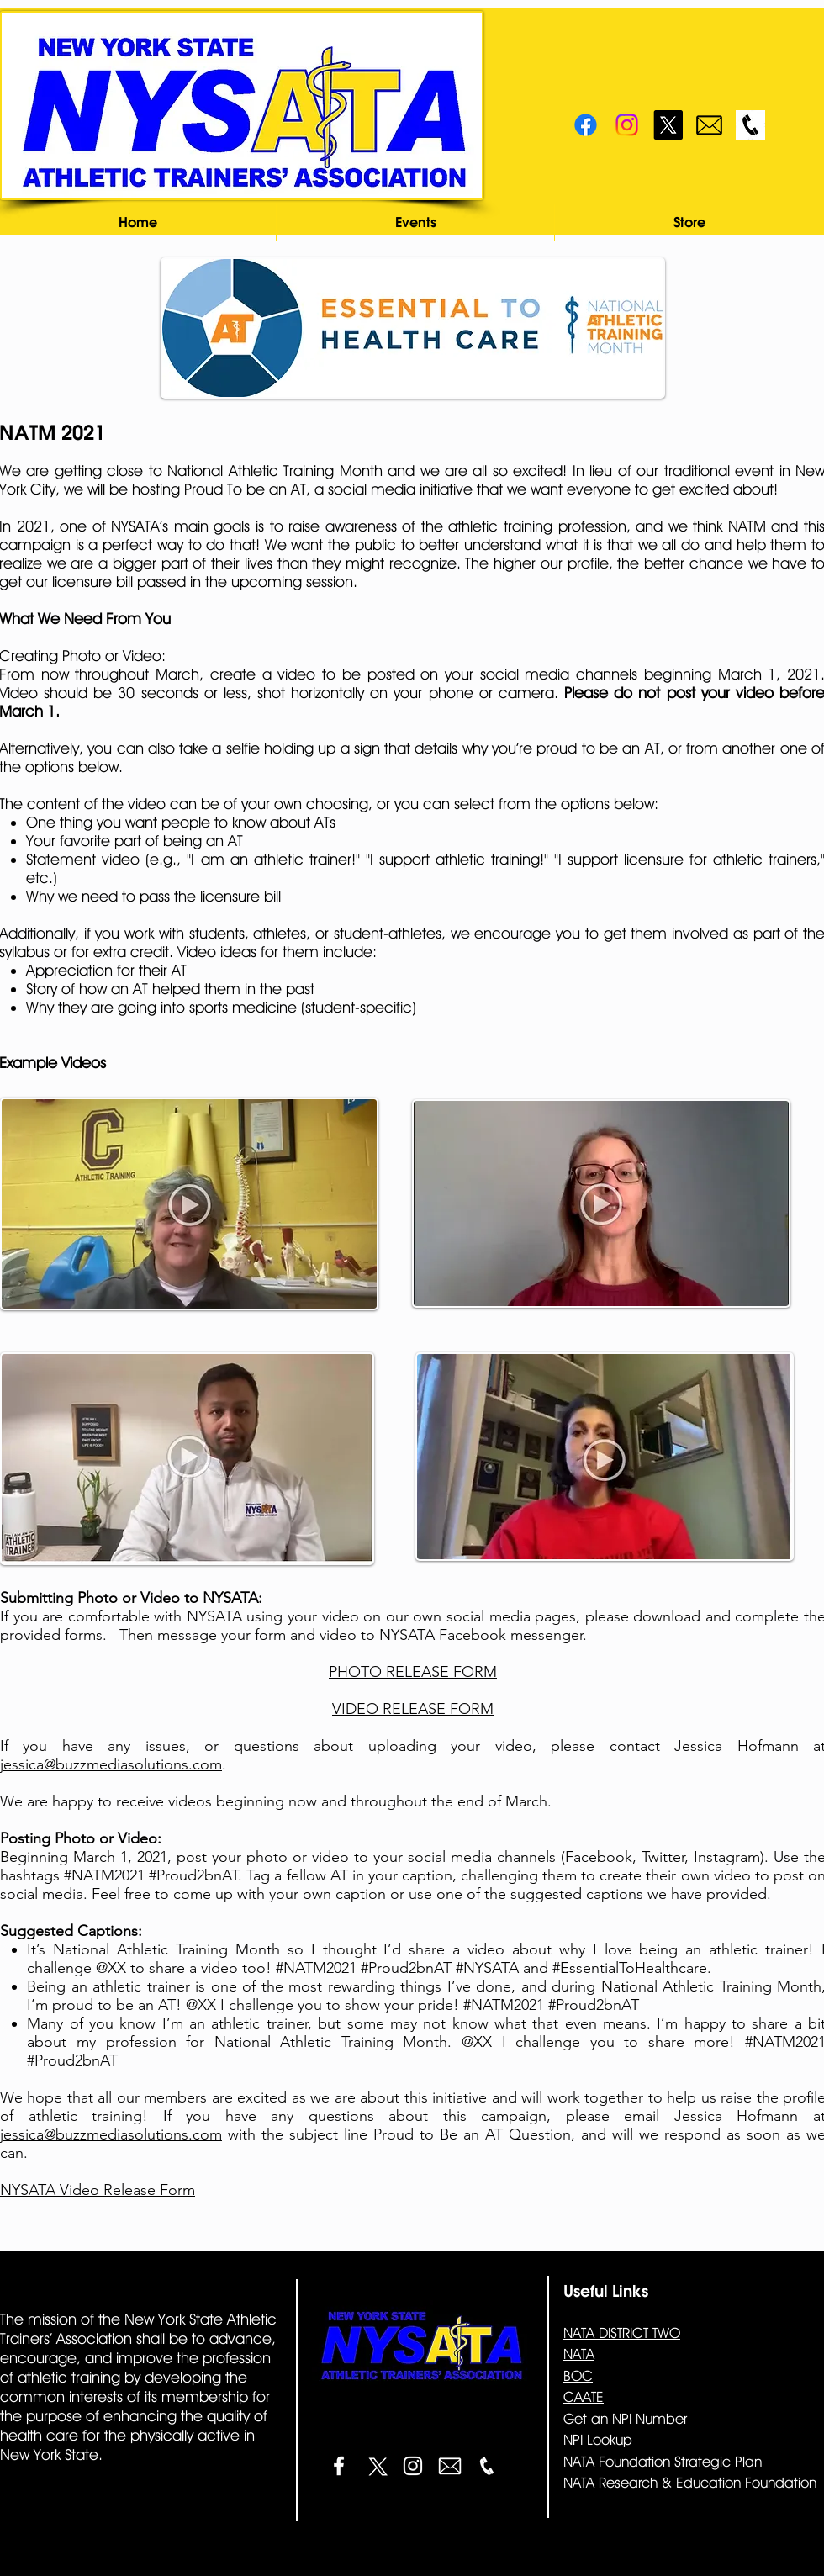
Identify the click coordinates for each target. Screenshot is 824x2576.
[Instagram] (627, 125)
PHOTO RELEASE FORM (413, 1672)
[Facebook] (585, 125)
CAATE (583, 2396)
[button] (415, 222)
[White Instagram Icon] (412, 2465)
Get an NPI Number (625, 2418)
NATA (578, 2354)
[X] (668, 125)
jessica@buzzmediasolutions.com (111, 1764)
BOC (578, 2375)
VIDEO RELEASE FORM (413, 1709)
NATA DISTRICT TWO (621, 2333)
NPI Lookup (597, 2439)
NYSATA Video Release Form (97, 2190)
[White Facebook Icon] (338, 2465)
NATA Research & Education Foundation (689, 2482)
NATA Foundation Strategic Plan (662, 2461)
